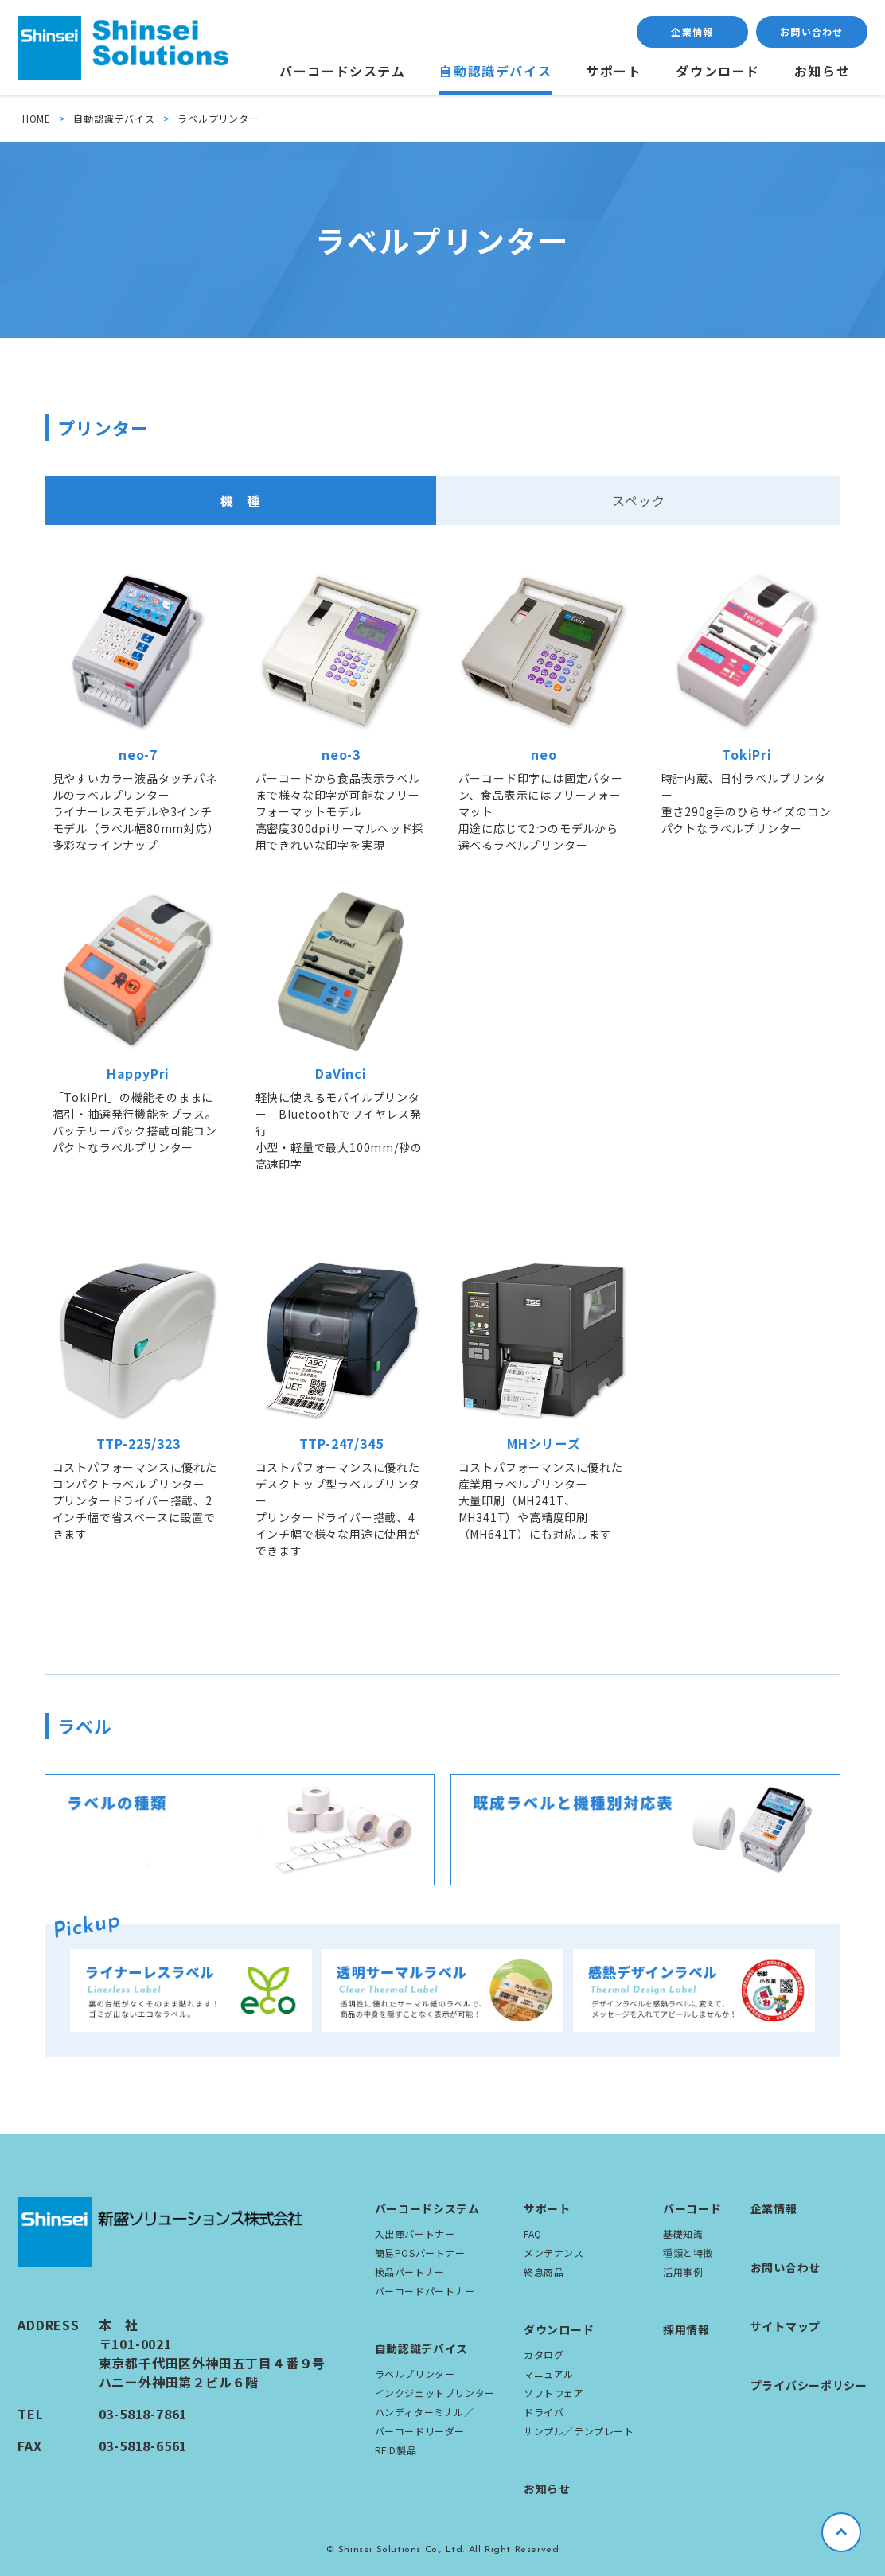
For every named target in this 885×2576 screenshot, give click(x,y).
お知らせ (822, 70)
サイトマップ (785, 2326)
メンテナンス (554, 2252)
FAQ (533, 2233)
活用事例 (683, 2271)
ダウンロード (718, 70)
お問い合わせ (811, 31)
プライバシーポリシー (808, 2385)
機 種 (240, 500)
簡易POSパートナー (420, 2252)
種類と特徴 (688, 2252)
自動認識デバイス (495, 70)
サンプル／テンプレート (579, 2431)
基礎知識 (683, 2233)
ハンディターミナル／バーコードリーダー (424, 2421)
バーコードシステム (342, 70)
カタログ (543, 2354)
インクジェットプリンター (435, 2392)
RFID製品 (396, 2450)
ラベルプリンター (415, 2373)
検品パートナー (410, 2271)
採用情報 (686, 2329)
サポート (613, 70)
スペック (638, 500)
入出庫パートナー (415, 2233)
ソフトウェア (554, 2392)
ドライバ (543, 2411)
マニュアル (549, 2373)
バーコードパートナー (425, 2291)
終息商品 (543, 2271)
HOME (36, 118)
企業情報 (692, 31)
